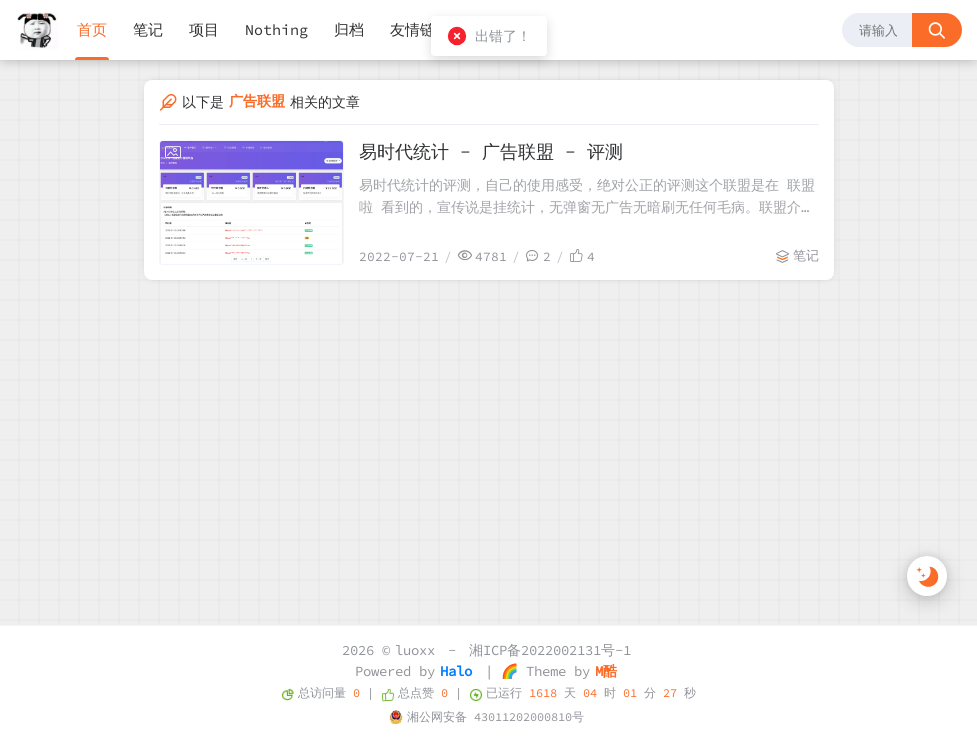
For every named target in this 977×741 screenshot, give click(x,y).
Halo (456, 671)
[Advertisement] (489, 430)
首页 (92, 29)
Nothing (276, 29)
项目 (204, 29)
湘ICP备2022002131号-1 (550, 650)
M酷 (606, 671)
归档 (349, 29)
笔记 (148, 29)
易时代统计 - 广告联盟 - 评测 (491, 151)
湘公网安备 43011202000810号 (495, 716)
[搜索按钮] (937, 30)
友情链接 (420, 29)
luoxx (415, 650)
